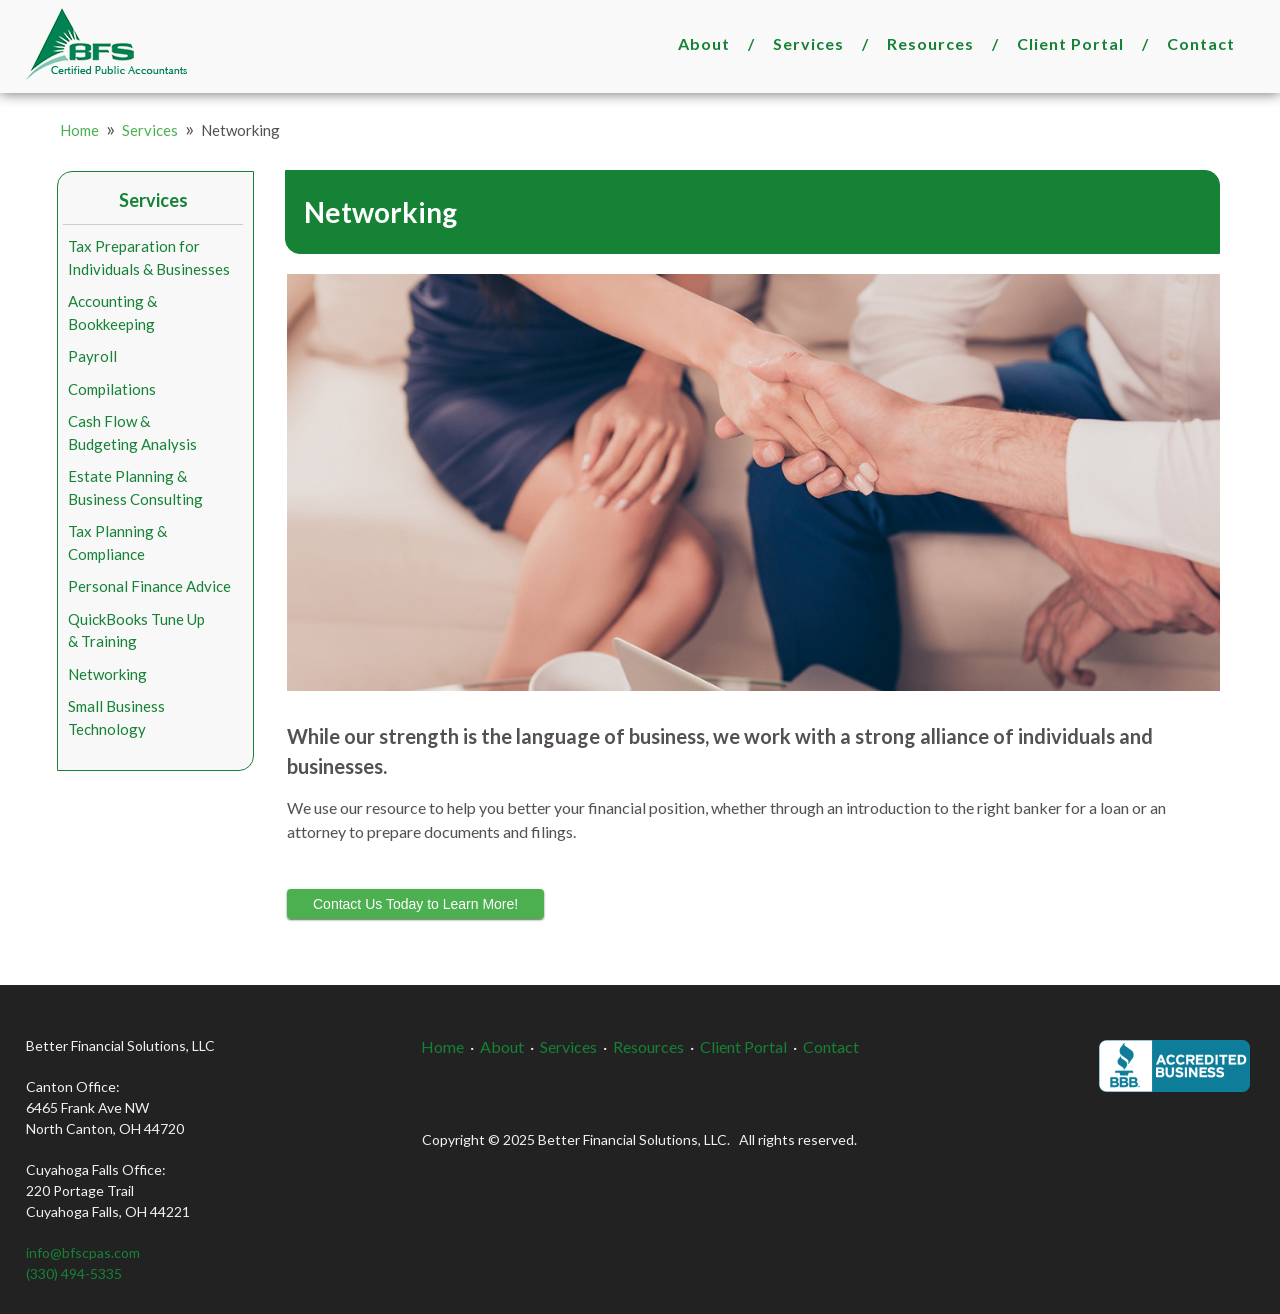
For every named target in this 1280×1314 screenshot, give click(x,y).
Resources (930, 43)
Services (808, 43)
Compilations (112, 389)
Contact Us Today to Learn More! (415, 904)
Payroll (92, 356)
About (704, 43)
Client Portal (1070, 43)
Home (79, 130)
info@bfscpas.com (83, 1252)
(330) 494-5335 (74, 1273)
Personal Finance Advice (149, 586)
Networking (107, 674)
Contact (1201, 43)
